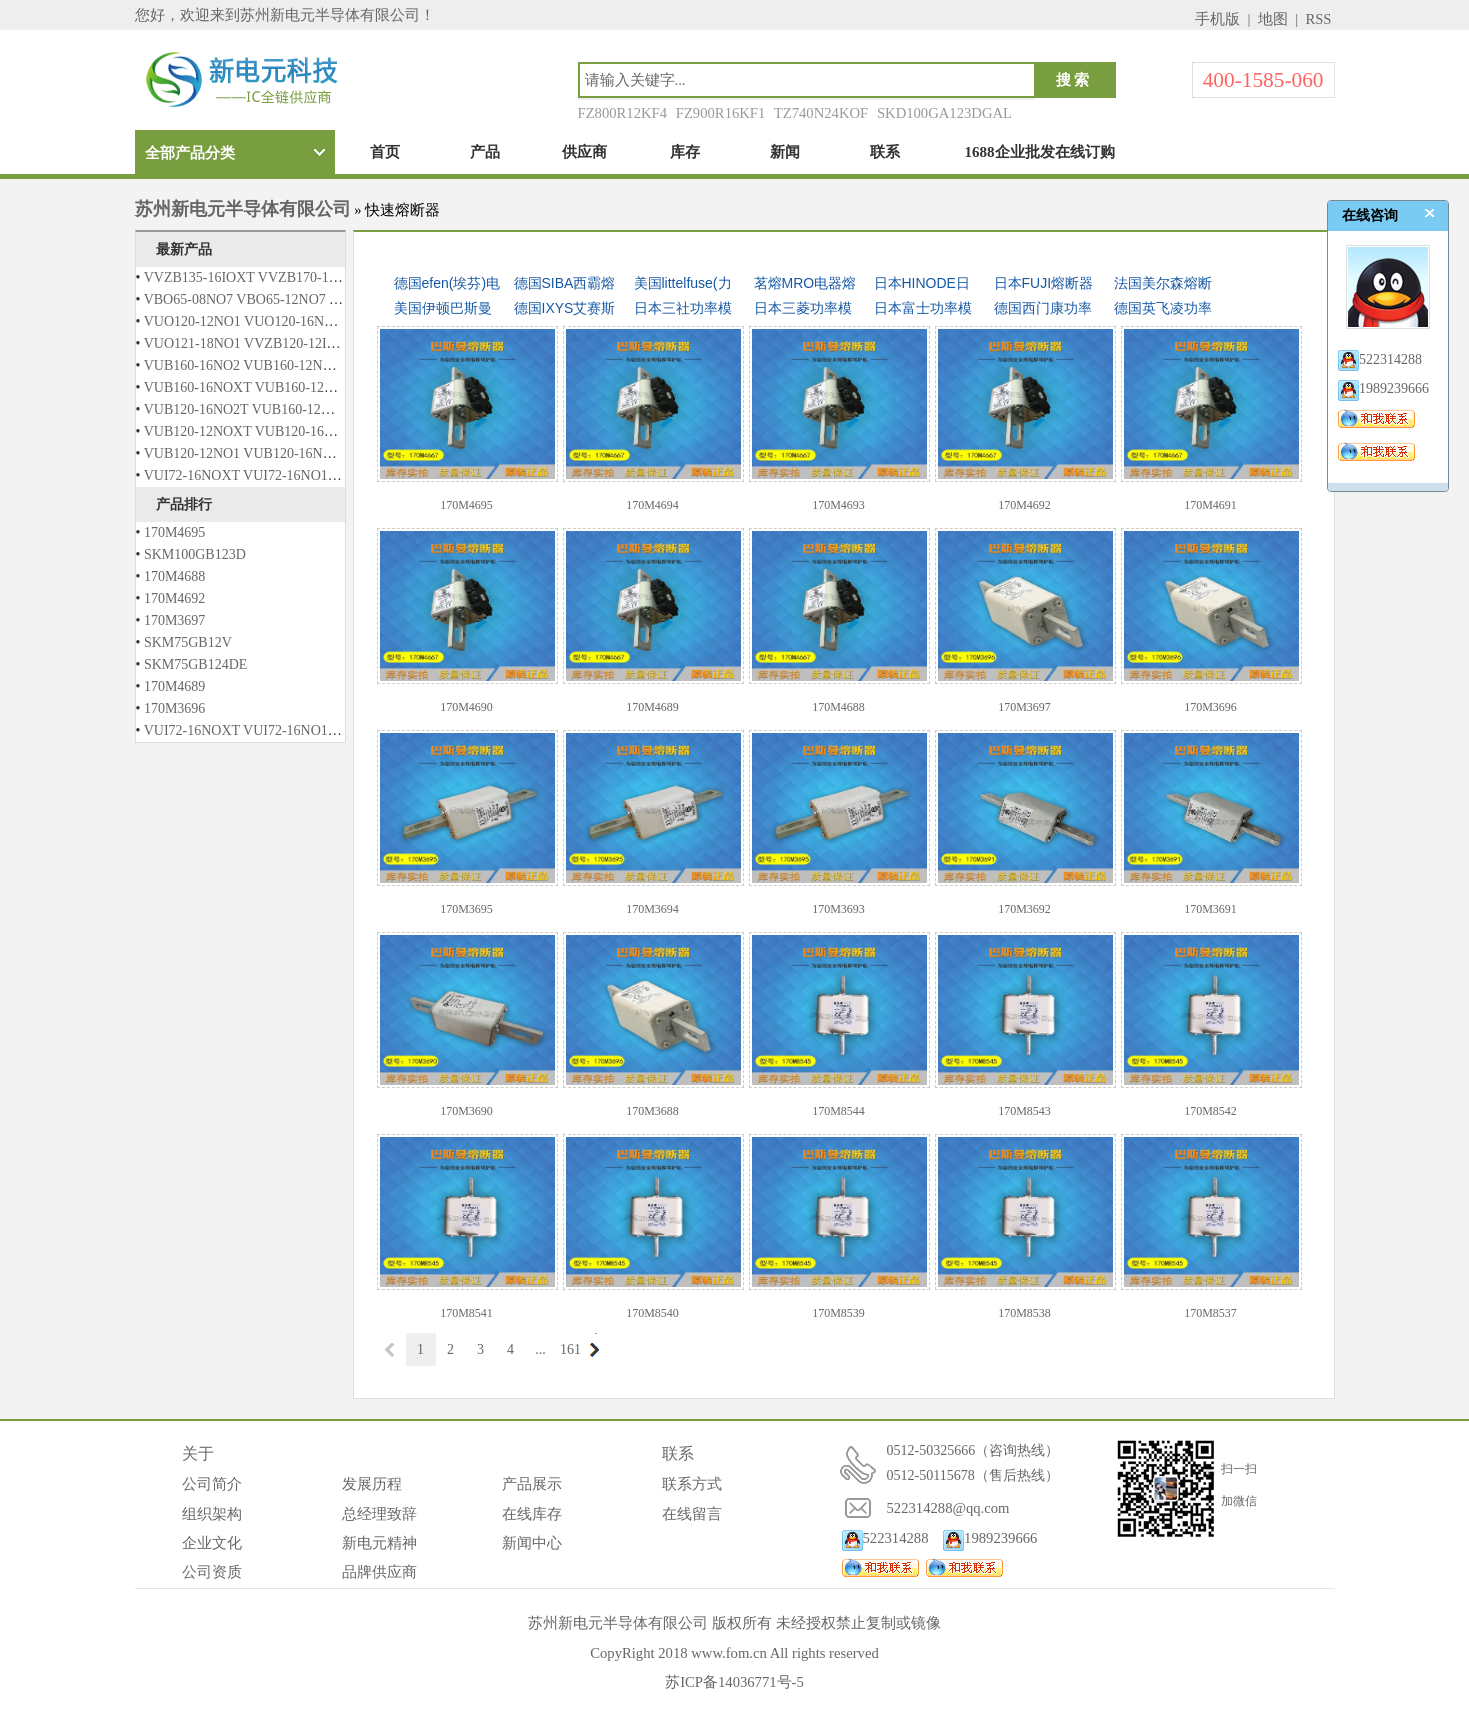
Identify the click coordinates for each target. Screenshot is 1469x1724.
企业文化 (212, 1543)
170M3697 (174, 620)
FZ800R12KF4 (623, 113)
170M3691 (1210, 909)
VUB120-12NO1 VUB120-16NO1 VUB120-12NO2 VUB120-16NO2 (342, 453)
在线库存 (532, 1514)
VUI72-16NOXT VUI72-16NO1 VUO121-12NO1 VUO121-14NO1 (336, 475)
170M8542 (1210, 1111)
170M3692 (1024, 909)
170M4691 (1210, 505)
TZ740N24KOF (821, 113)
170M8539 (838, 1313)
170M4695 (174, 532)
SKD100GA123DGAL (944, 113)
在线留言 (692, 1514)
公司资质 (212, 1572)
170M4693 (838, 505)
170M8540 (652, 1313)
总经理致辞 (379, 1514)
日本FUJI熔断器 (1044, 283)
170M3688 (652, 1111)
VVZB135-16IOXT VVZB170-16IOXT (256, 277)
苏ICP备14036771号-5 (734, 1682)
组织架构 (212, 1514)
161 (570, 1349)
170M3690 (466, 1111)
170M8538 (1024, 1313)
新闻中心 (532, 1543)
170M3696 (174, 708)
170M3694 (652, 909)
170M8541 (466, 1313)
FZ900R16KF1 (721, 113)
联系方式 (692, 1484)
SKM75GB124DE (195, 664)
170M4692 (174, 598)
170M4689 (174, 686)
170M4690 (466, 707)
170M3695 (466, 909)
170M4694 (652, 505)
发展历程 (372, 1484)
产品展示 (532, 1484)
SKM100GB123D (195, 554)
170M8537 (1210, 1313)
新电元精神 (379, 1543)
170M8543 (1024, 1111)
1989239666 (990, 1538)
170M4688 (174, 576)
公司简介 (212, 1484)
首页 (385, 152)
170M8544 (838, 1111)
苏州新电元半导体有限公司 (243, 209)
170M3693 (838, 909)
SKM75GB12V (188, 642)
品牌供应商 (379, 1572)
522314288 (885, 1538)
